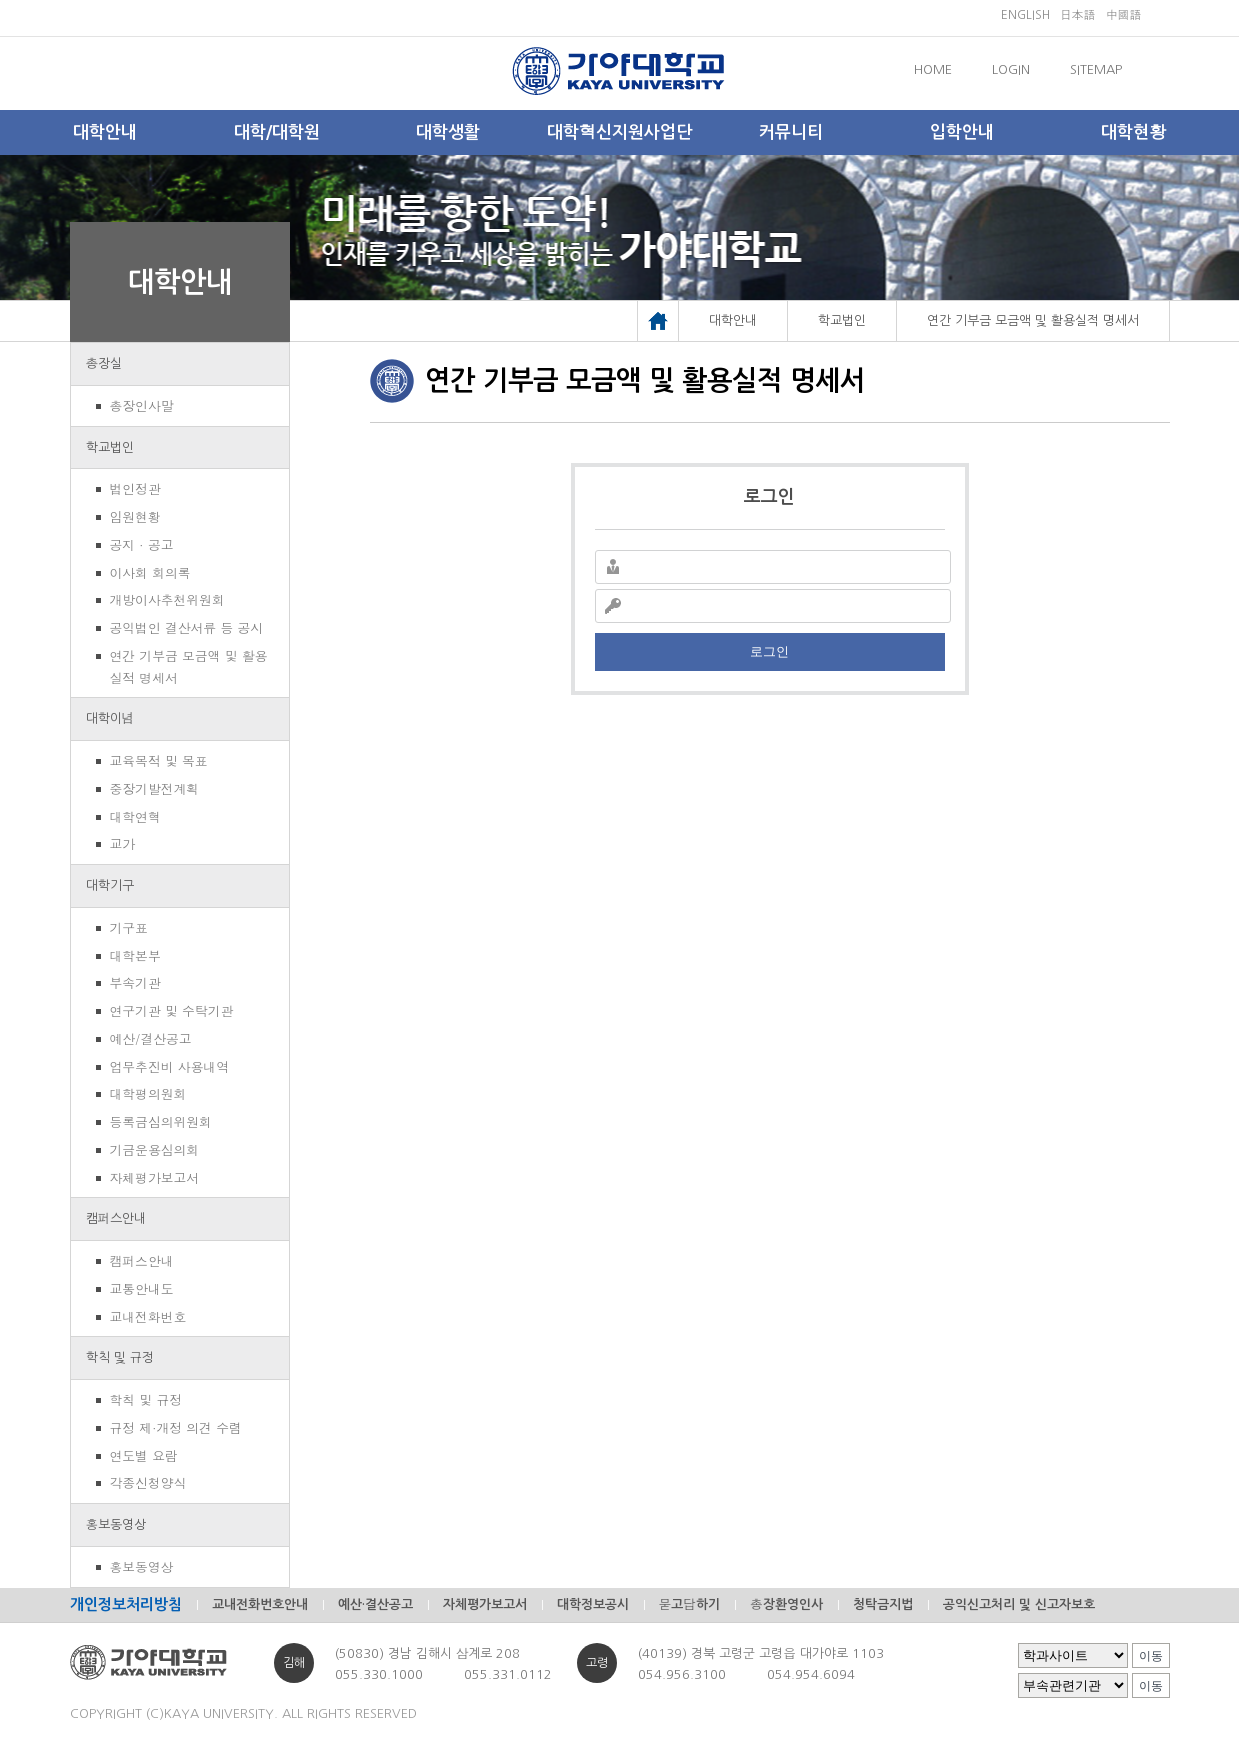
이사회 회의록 (150, 572)
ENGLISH (1025, 15)
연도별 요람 (144, 1455)
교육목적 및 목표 (159, 760)
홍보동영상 (116, 1524)
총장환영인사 (786, 1604)
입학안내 (962, 132)
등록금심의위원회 (161, 1121)
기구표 (129, 927)
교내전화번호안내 (260, 1604)
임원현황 (135, 516)
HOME (933, 69)
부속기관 (135, 982)
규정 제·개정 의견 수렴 (176, 1427)
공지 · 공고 (142, 544)
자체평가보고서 (155, 1177)
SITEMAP (1096, 69)
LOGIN (1011, 69)
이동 (1151, 1656)
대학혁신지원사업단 (619, 132)
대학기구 (110, 885)
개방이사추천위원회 (167, 599)
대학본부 (135, 955)
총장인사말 (142, 405)
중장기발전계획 (155, 788)
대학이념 (110, 718)
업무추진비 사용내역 (169, 1066)
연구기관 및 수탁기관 (172, 1010)
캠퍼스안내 (116, 1218)
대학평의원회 (148, 1093)
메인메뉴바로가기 (0, 0)
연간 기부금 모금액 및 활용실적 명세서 (189, 666)
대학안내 (105, 132)
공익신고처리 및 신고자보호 (1019, 1604)
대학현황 (1133, 132)
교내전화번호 (148, 1316)
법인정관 (135, 488)
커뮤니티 (791, 132)
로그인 (769, 651)
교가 (123, 843)
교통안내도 (142, 1288)
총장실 (104, 363)
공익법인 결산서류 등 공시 (187, 627)
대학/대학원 (277, 132)
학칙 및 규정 (120, 1357)
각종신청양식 (148, 1482)
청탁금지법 (883, 1604)
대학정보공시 (593, 1604)
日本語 (1078, 15)
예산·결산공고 (375, 1604)
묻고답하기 (690, 1604)
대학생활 (448, 132)
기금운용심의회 (155, 1149)
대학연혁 (135, 816)
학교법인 (110, 447)
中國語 (1124, 15)
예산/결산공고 (151, 1038)
